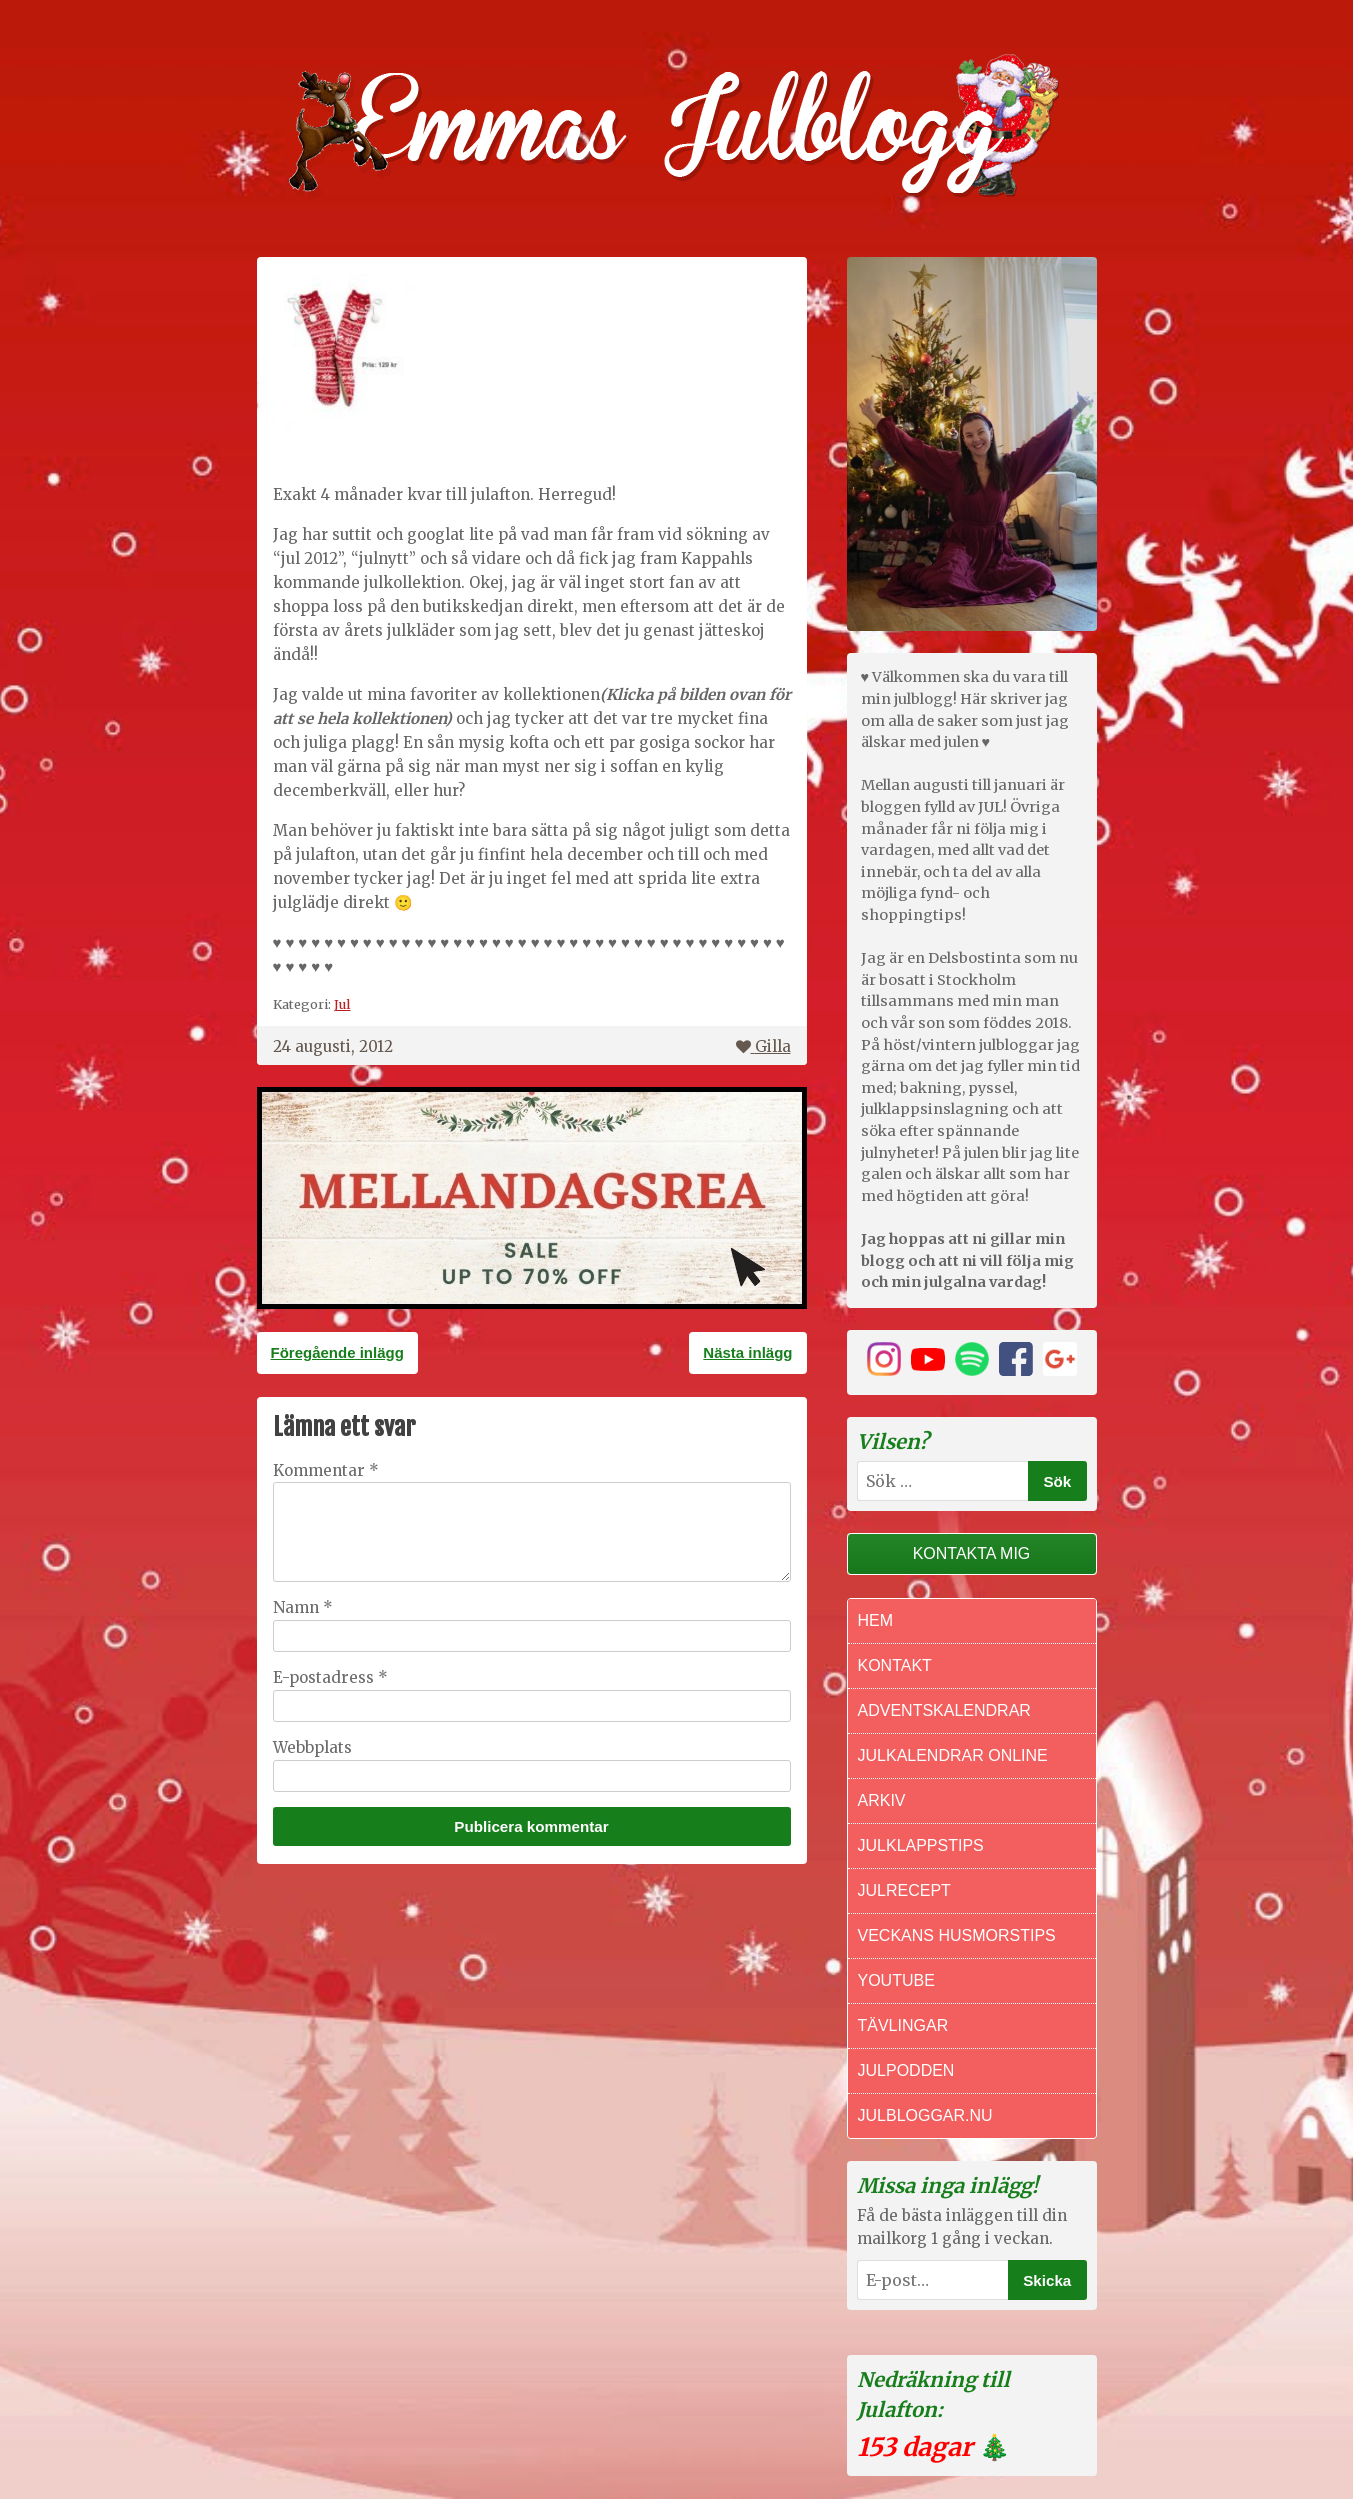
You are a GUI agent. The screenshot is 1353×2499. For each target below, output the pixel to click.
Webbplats (312, 1747)
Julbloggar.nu (925, 2115)
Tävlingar (903, 2025)
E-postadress (330, 1677)
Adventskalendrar (944, 1710)
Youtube (896, 1980)
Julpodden (906, 2070)
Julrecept (904, 1890)
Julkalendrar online (953, 1755)
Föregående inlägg (337, 1352)
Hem (876, 1620)
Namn (303, 1607)
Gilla (763, 1046)
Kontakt (895, 1665)
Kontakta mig (972, 1553)
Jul (342, 1004)
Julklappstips (921, 1845)
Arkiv (882, 1800)
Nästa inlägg (747, 1352)
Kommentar (326, 1470)
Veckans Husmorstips (957, 1935)
